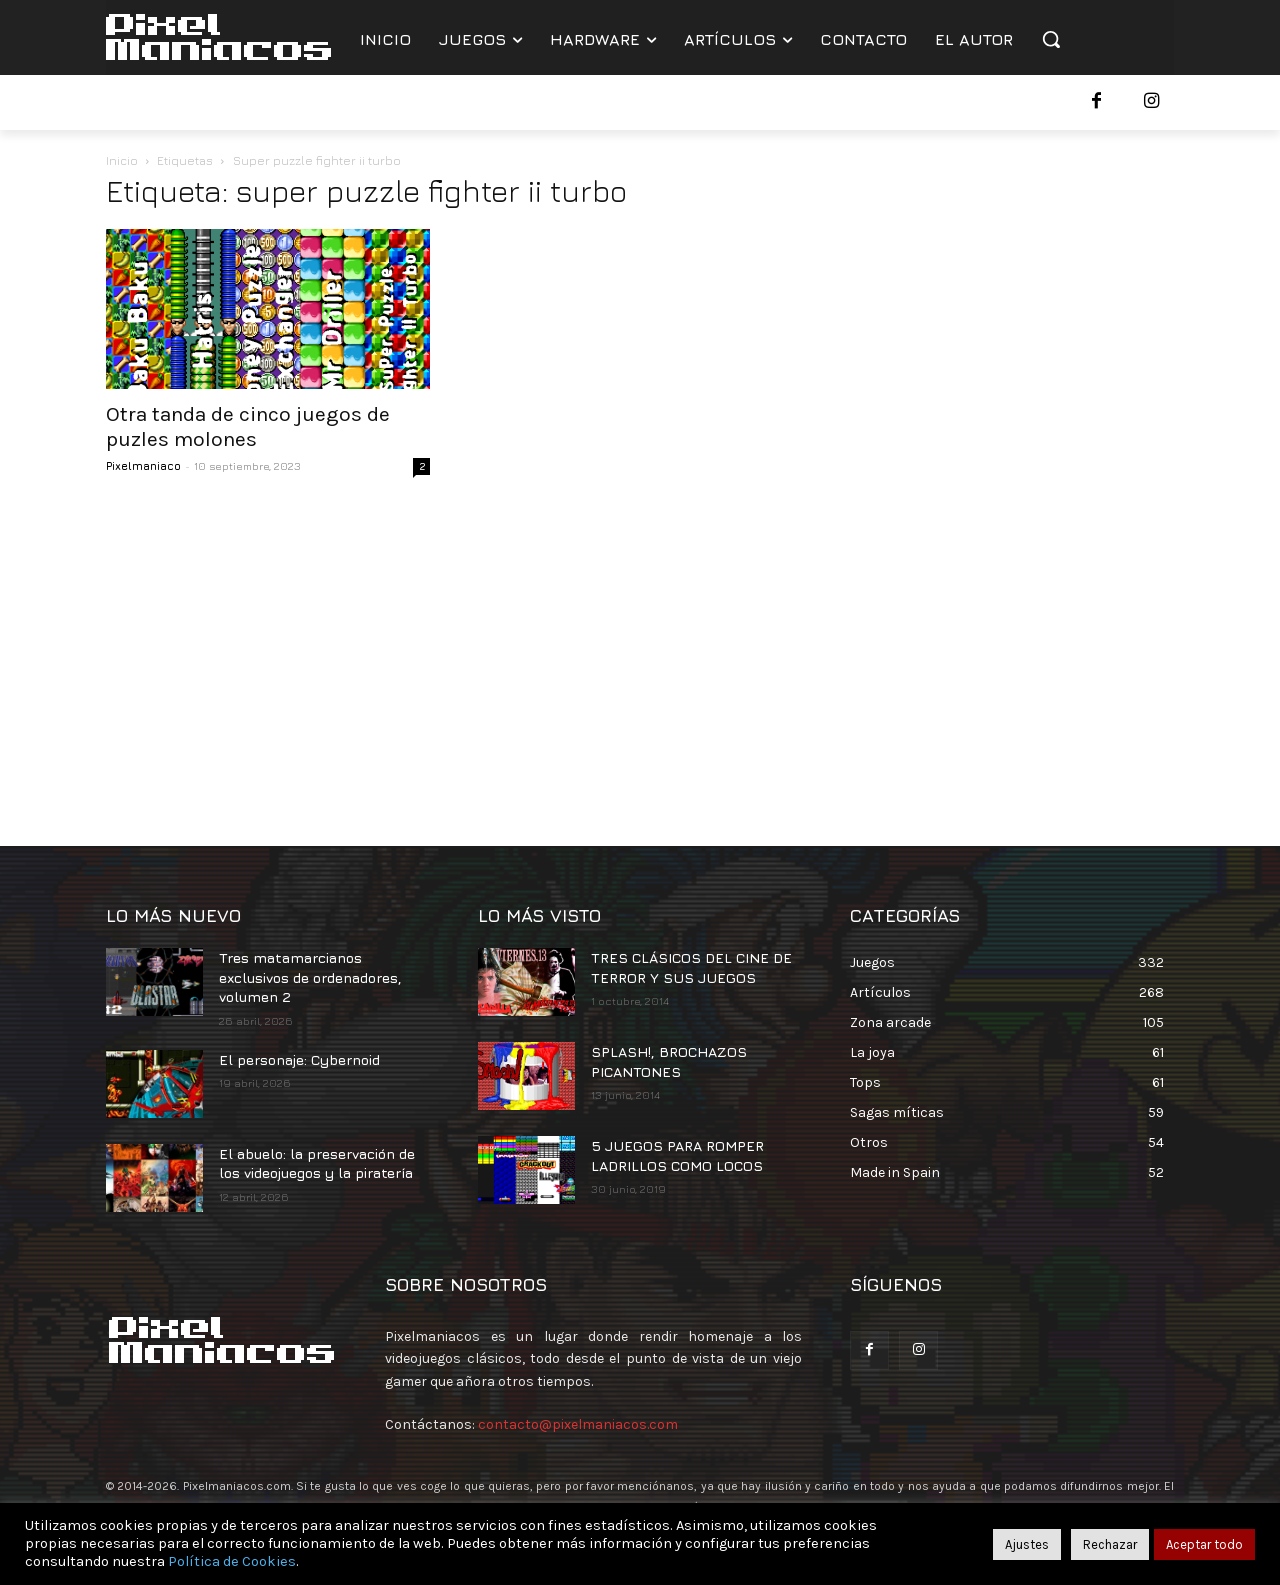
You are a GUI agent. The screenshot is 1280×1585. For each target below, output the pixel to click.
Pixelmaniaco (143, 465)
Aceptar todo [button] (1204, 1544)
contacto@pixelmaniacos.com (578, 1424)
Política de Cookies (232, 1561)
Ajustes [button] (1027, 1544)
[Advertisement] (640, 656)
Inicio (122, 160)
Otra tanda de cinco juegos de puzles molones (248, 426)
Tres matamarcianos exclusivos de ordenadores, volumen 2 (310, 977)
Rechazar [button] (1110, 1544)
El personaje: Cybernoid (299, 1059)
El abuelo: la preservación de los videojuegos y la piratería (317, 1163)
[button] (1051, 39)
